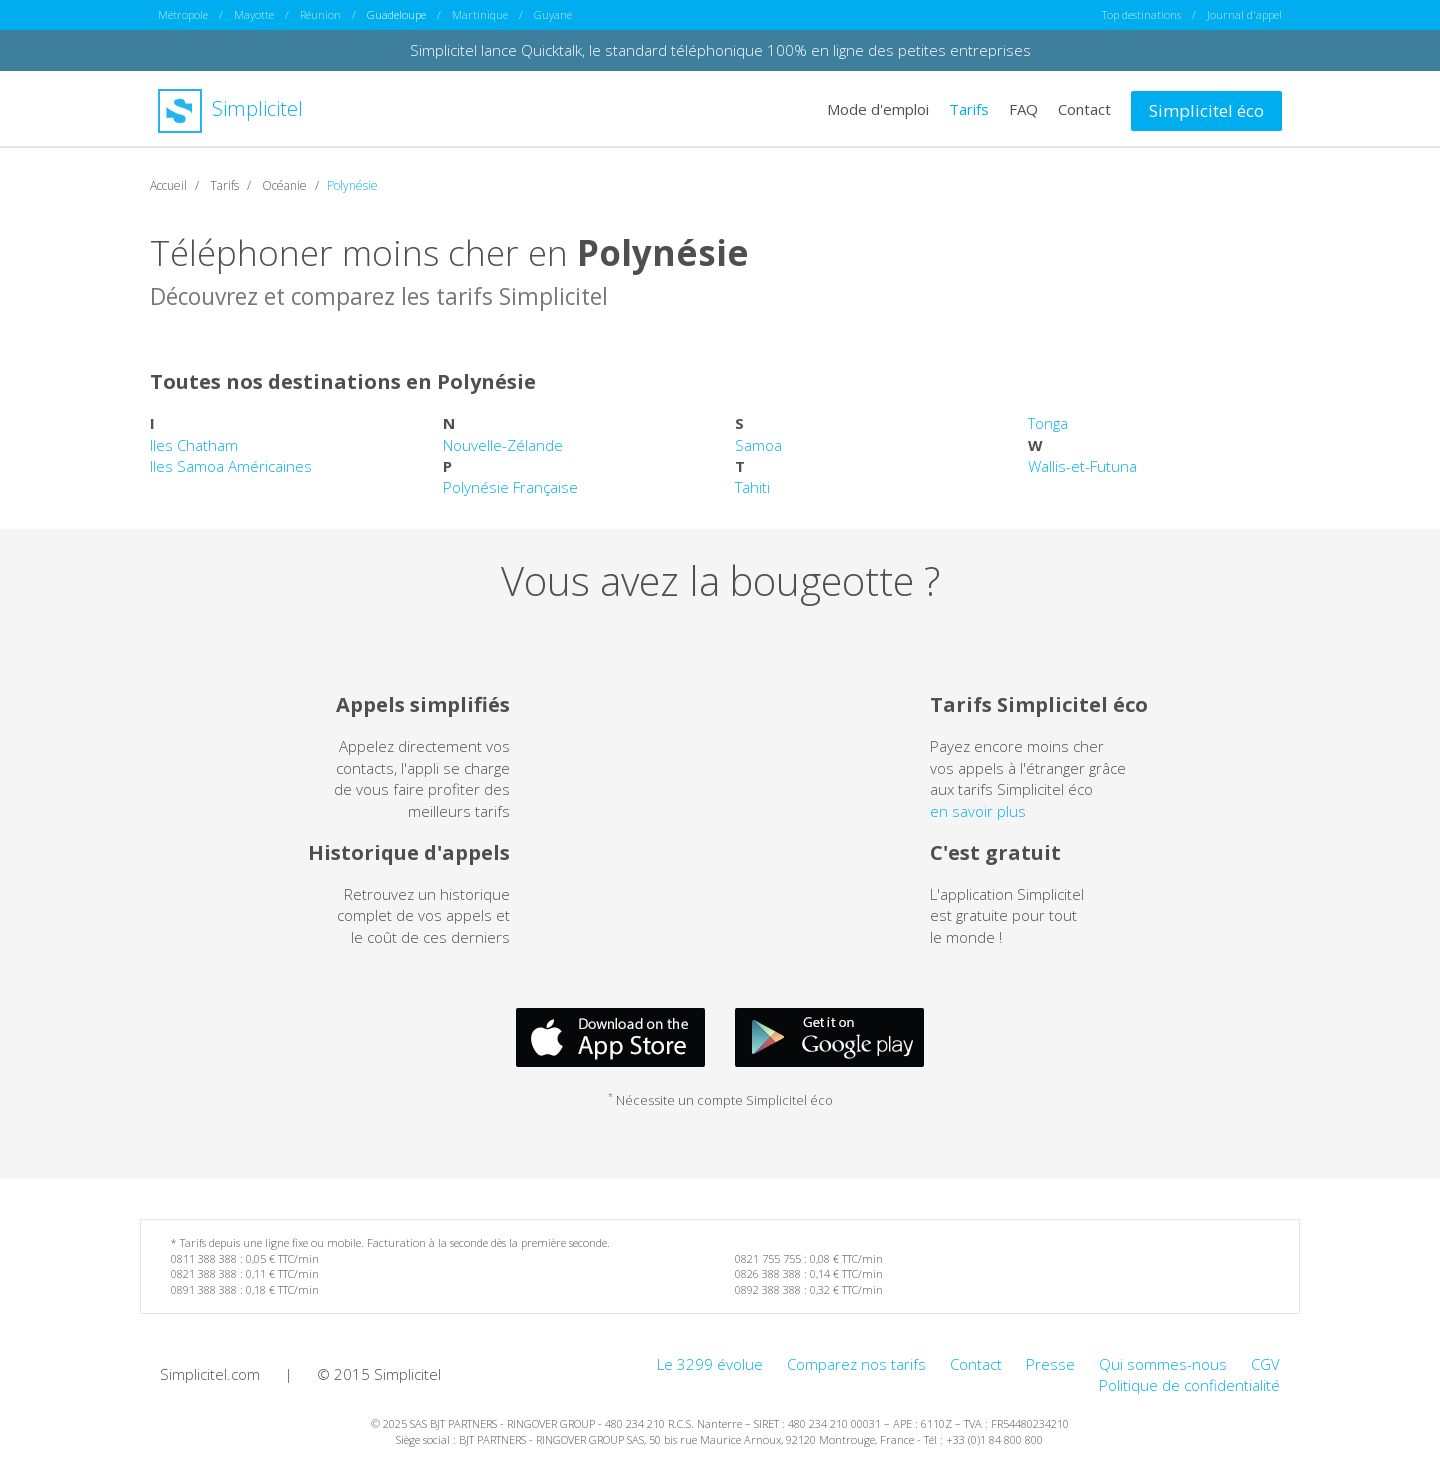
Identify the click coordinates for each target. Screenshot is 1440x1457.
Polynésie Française (510, 487)
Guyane (553, 14)
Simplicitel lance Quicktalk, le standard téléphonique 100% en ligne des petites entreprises (720, 50)
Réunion (320, 14)
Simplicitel (230, 108)
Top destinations (1141, 14)
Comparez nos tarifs (856, 1363)
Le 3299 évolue (710, 1363)
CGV (1265, 1363)
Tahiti (752, 487)
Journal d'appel (1244, 14)
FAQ (1023, 108)
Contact (1084, 108)
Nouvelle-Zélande (503, 444)
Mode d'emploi (878, 108)
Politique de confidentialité (1189, 1384)
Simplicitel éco (1206, 109)
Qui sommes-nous (1163, 1363)
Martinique (480, 14)
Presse (1050, 1363)
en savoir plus (978, 810)
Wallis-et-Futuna (1082, 465)
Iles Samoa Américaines (231, 465)
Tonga (1048, 423)
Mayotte (254, 14)
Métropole (183, 14)
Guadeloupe (396, 14)
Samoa (758, 444)
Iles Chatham (194, 444)
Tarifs (969, 108)
